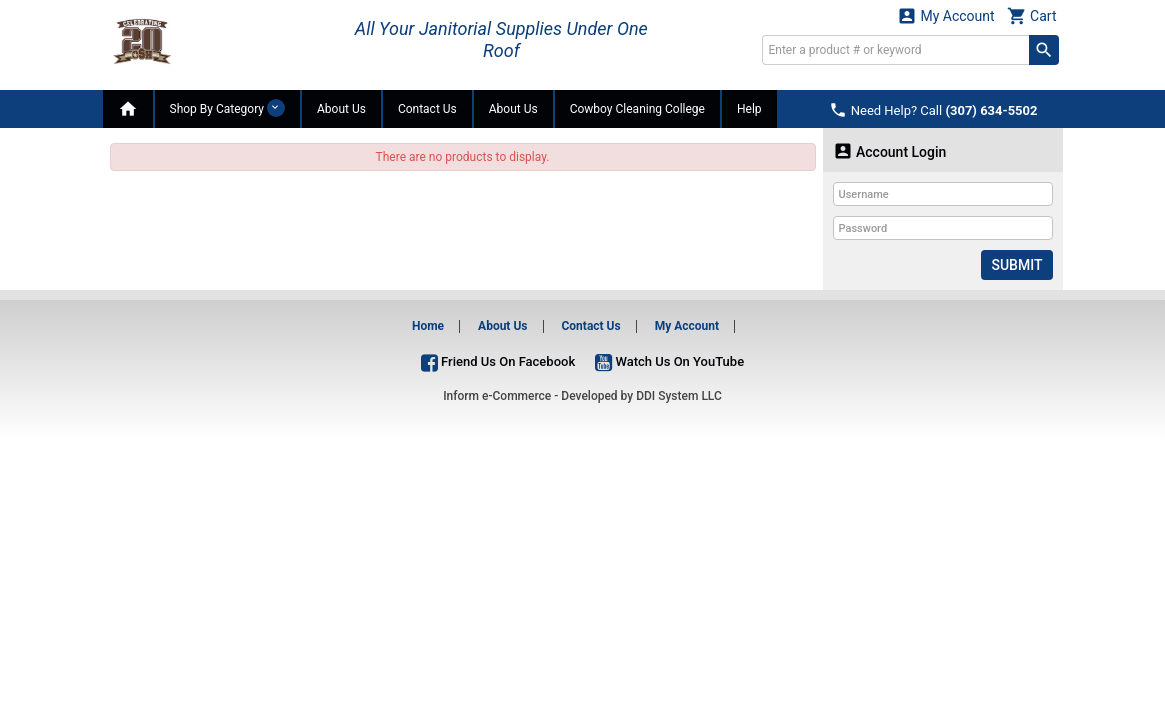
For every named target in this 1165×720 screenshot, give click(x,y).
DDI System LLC (679, 396)
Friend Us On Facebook (498, 361)
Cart (1032, 15)
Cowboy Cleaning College (637, 109)
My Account (946, 15)
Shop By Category (227, 108)
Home (428, 326)
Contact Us (427, 109)
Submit (1016, 265)
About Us (341, 109)
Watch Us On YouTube (669, 361)
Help (749, 109)
